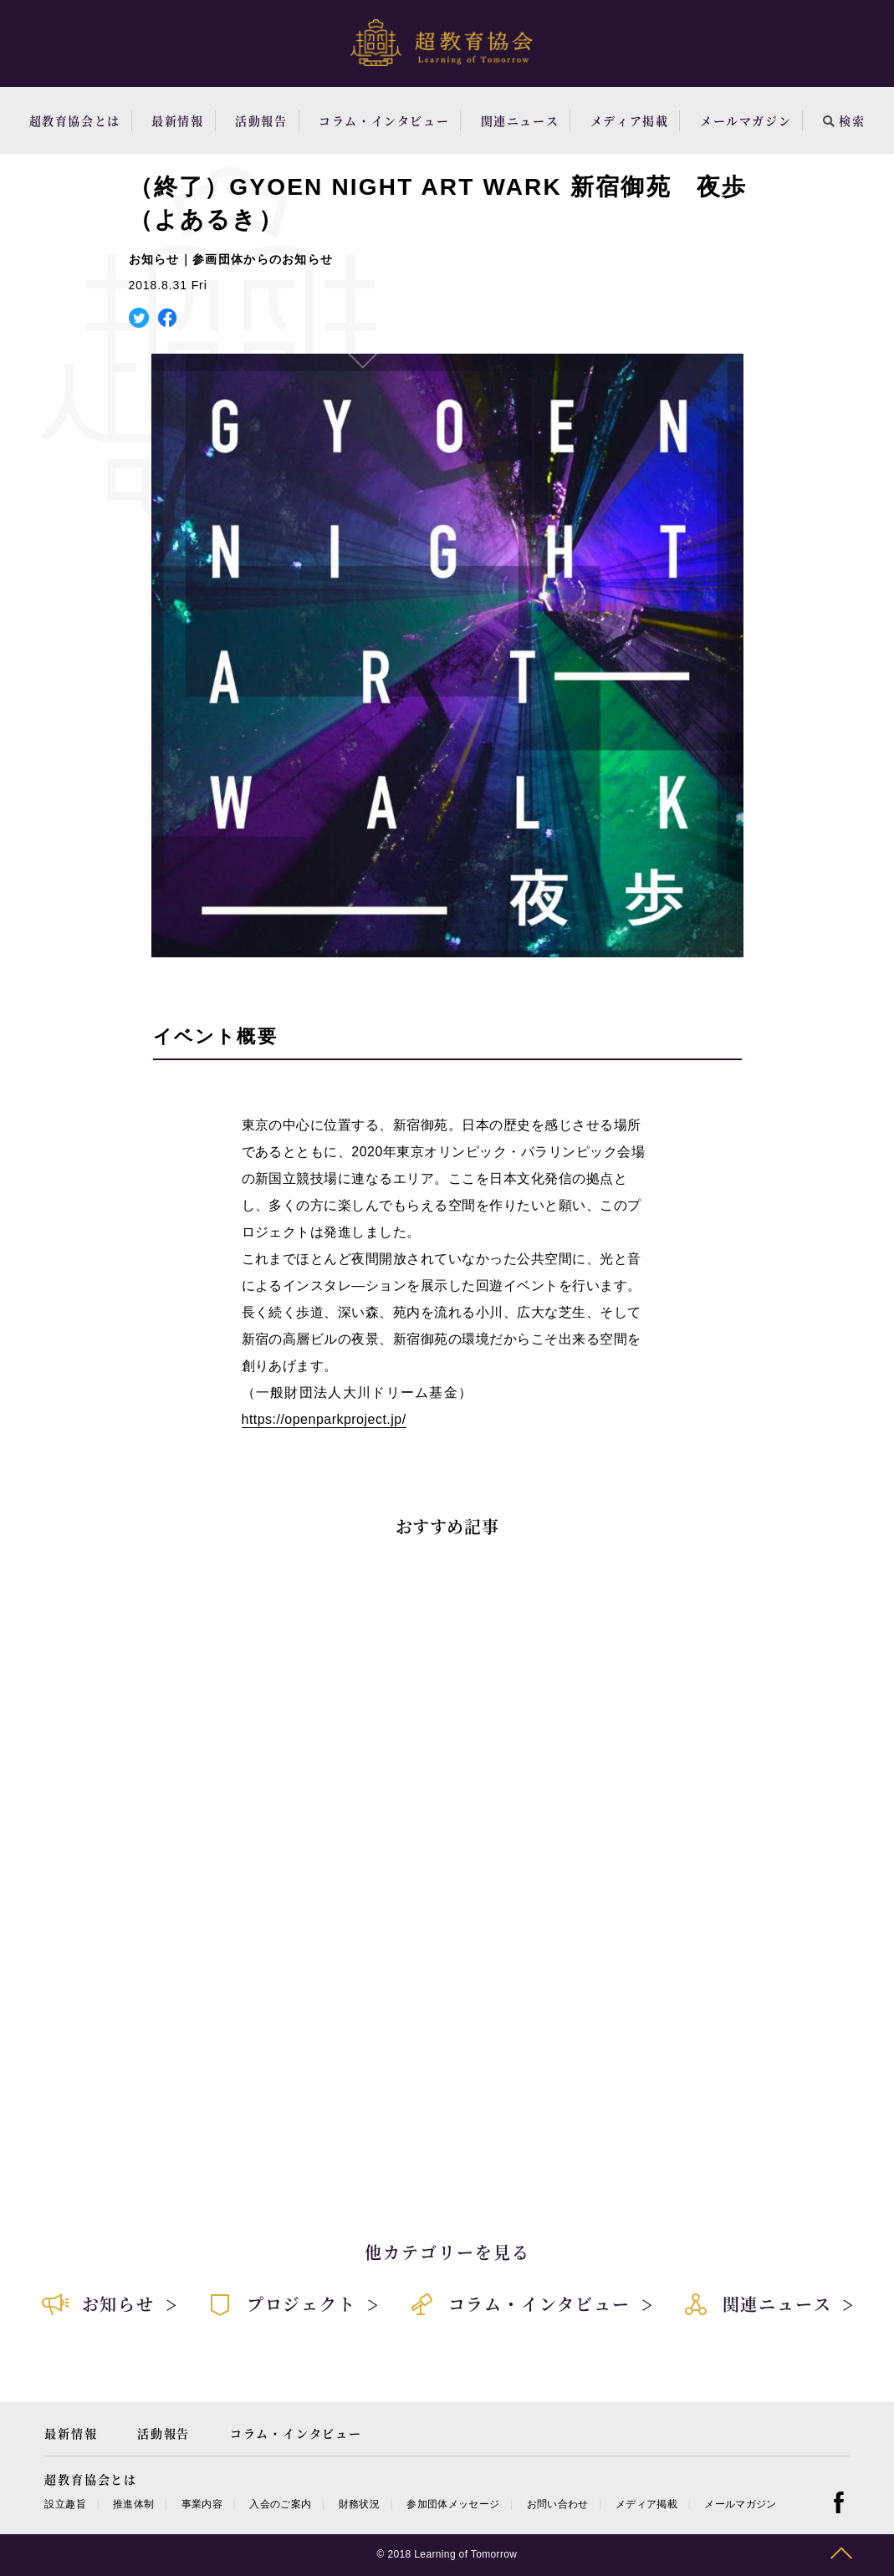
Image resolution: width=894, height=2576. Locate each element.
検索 (844, 120)
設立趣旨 (64, 2504)
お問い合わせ (558, 2504)
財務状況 (359, 2504)
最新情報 (177, 120)
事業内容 (201, 2504)
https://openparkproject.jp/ (324, 1419)
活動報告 (261, 120)
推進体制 (133, 2504)
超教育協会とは (74, 120)
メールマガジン (745, 120)
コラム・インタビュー (384, 120)
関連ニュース (520, 120)
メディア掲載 (629, 120)
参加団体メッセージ (452, 2504)
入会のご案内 (280, 2504)
